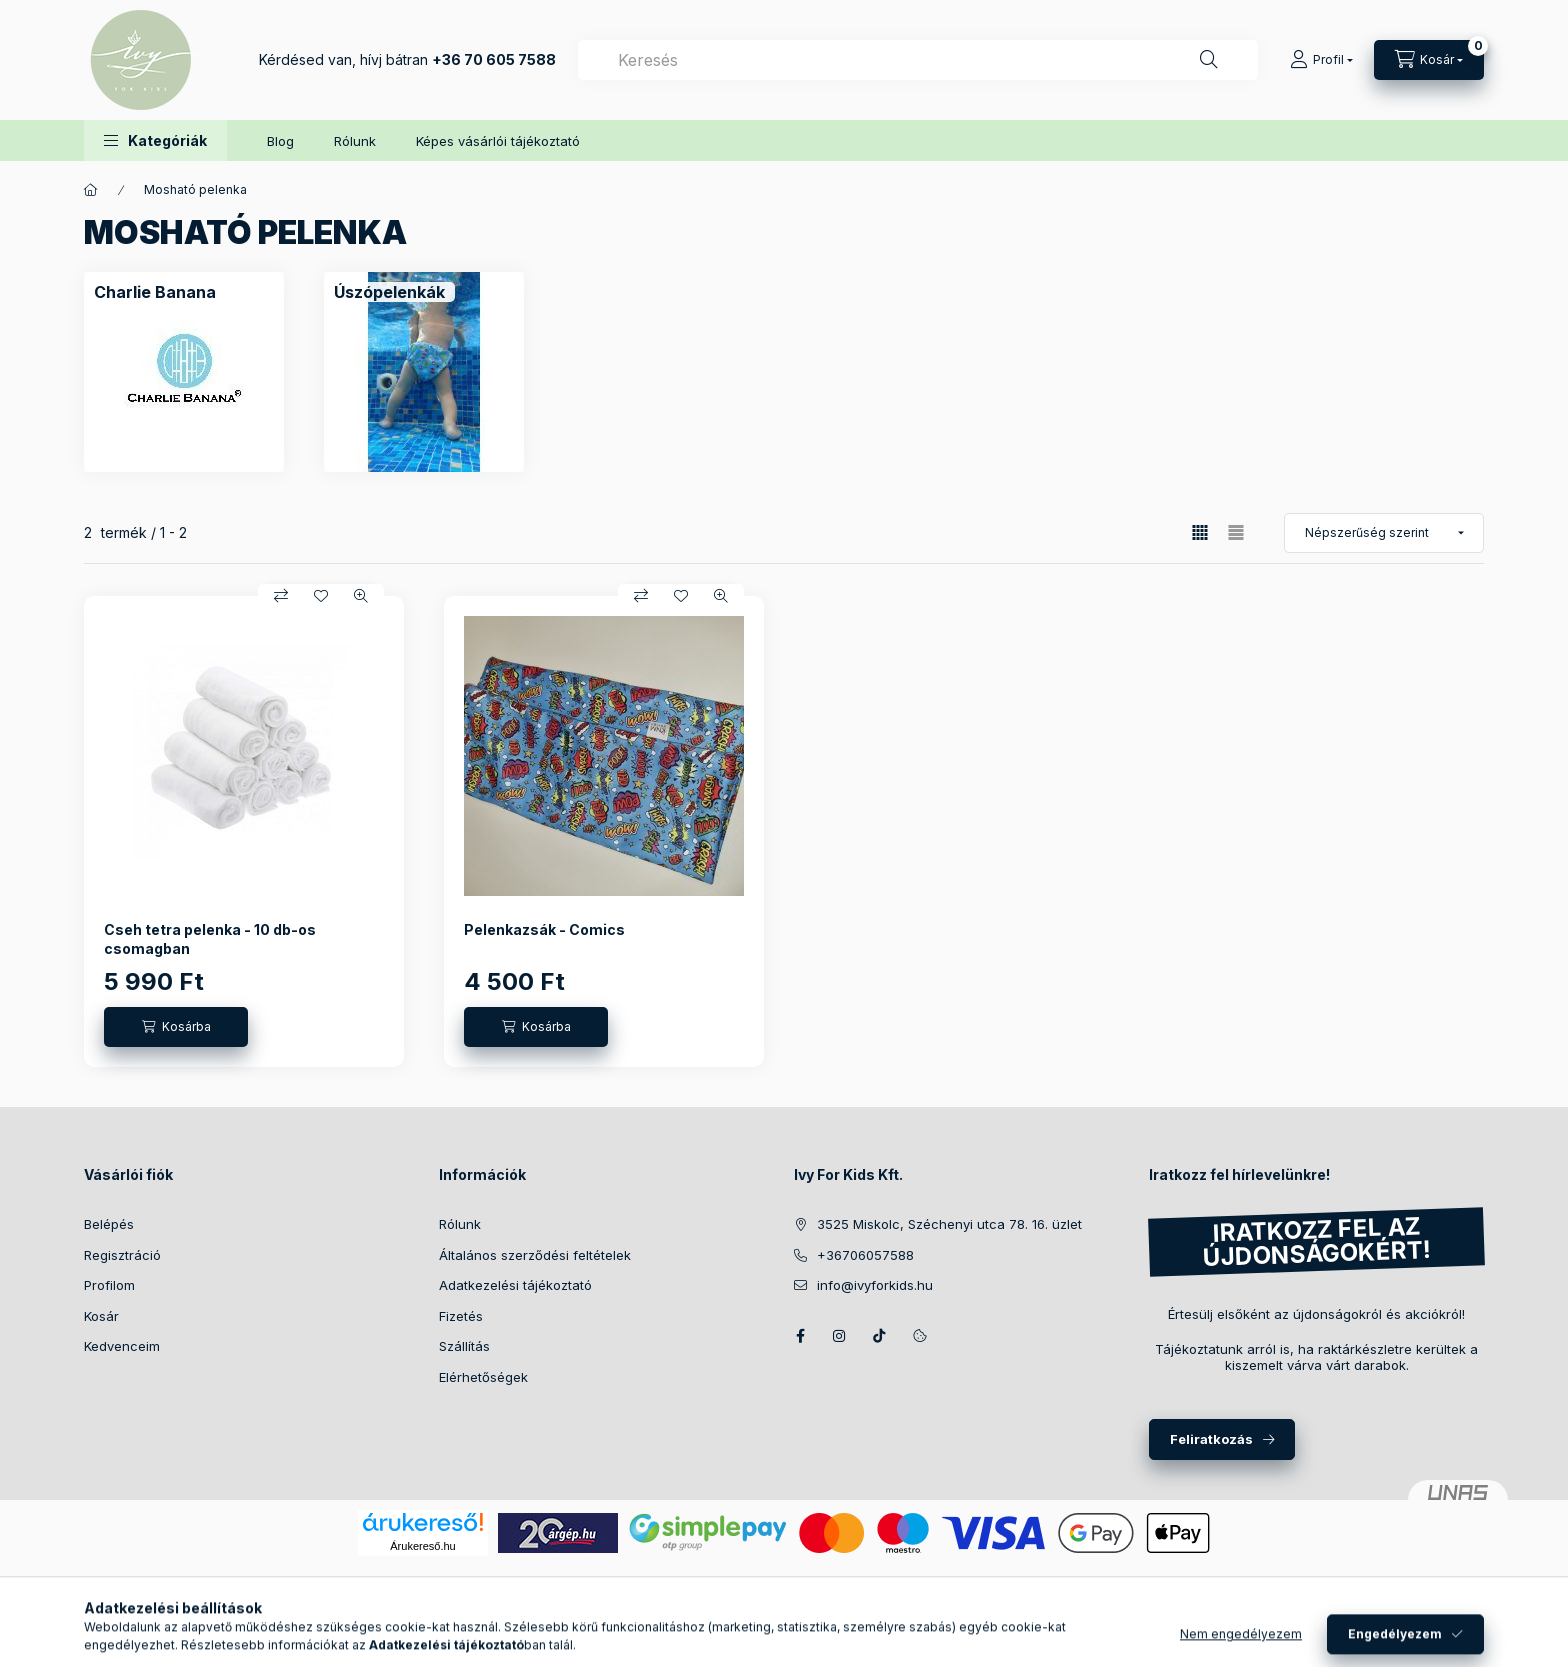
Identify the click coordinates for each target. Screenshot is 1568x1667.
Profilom (109, 1285)
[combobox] (918, 60)
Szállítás (464, 1346)
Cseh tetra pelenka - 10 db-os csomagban (210, 938)
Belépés (109, 1224)
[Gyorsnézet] (361, 596)
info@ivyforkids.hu (875, 1285)
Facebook (800, 1336)
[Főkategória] (91, 190)
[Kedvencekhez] (321, 596)
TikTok (880, 1336)
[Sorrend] (1384, 533)
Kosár (101, 1316)
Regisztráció (122, 1255)
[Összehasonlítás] (281, 596)
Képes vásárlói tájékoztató (498, 141)
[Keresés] (1209, 60)
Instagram (840, 1336)
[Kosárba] (176, 1027)
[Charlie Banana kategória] (155, 292)
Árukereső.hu (422, 1546)
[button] (155, 140)
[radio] (1236, 532)
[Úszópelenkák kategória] (389, 292)
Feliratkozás (1211, 1439)
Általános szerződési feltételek (535, 1255)
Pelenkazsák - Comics (544, 929)
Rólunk (355, 141)
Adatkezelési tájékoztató (515, 1285)
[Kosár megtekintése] (1429, 60)
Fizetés (461, 1316)
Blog (280, 141)
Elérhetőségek (483, 1377)
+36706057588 (865, 1255)
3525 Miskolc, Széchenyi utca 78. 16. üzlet (949, 1224)
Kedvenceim (122, 1346)
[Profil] (1321, 60)
